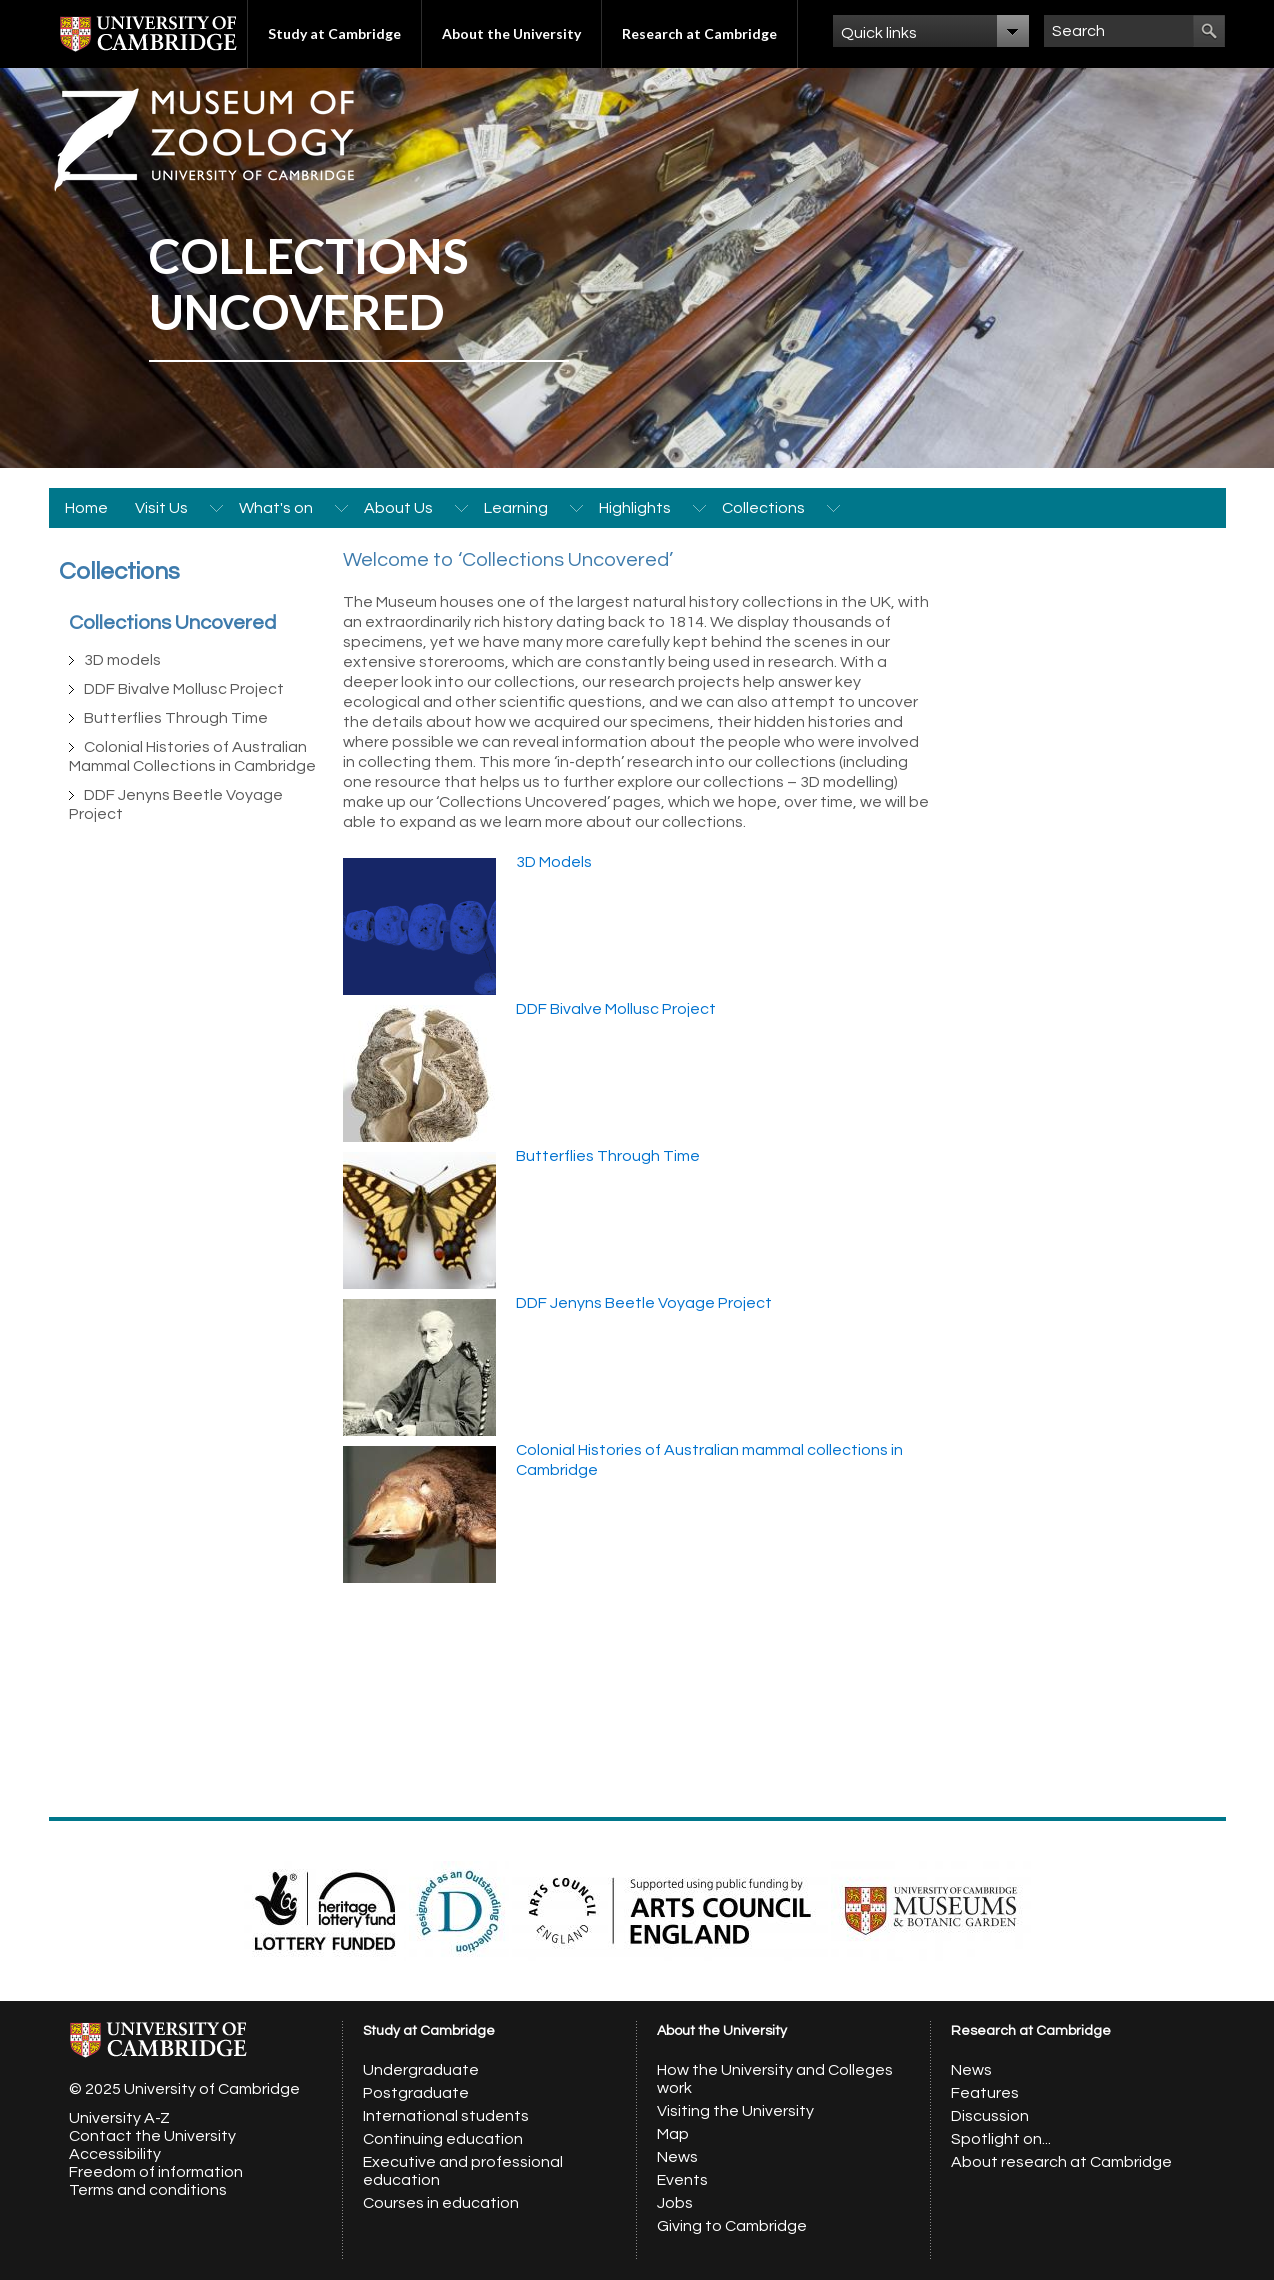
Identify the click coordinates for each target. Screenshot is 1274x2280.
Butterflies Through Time (176, 718)
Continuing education (443, 2139)
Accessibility (115, 2154)
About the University (511, 33)
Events (682, 2180)
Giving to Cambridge (732, 2226)
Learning (516, 508)
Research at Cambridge (699, 33)
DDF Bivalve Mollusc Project (184, 689)
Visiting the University (735, 2111)
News (677, 2157)
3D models (122, 660)
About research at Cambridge (1061, 2162)
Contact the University (152, 2136)
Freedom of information (156, 2172)
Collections (763, 508)
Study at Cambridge (334, 33)
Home (86, 508)
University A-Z (119, 2118)
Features (985, 2093)
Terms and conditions (148, 2190)
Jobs (675, 2203)
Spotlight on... (1001, 2139)
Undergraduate (421, 2070)
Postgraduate (416, 2093)
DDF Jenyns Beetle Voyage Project (644, 1303)
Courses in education (441, 2203)
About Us (398, 508)
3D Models (554, 862)
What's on (276, 508)
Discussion (990, 2116)
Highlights (635, 508)
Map (673, 2134)
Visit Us (161, 508)
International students (446, 2116)
